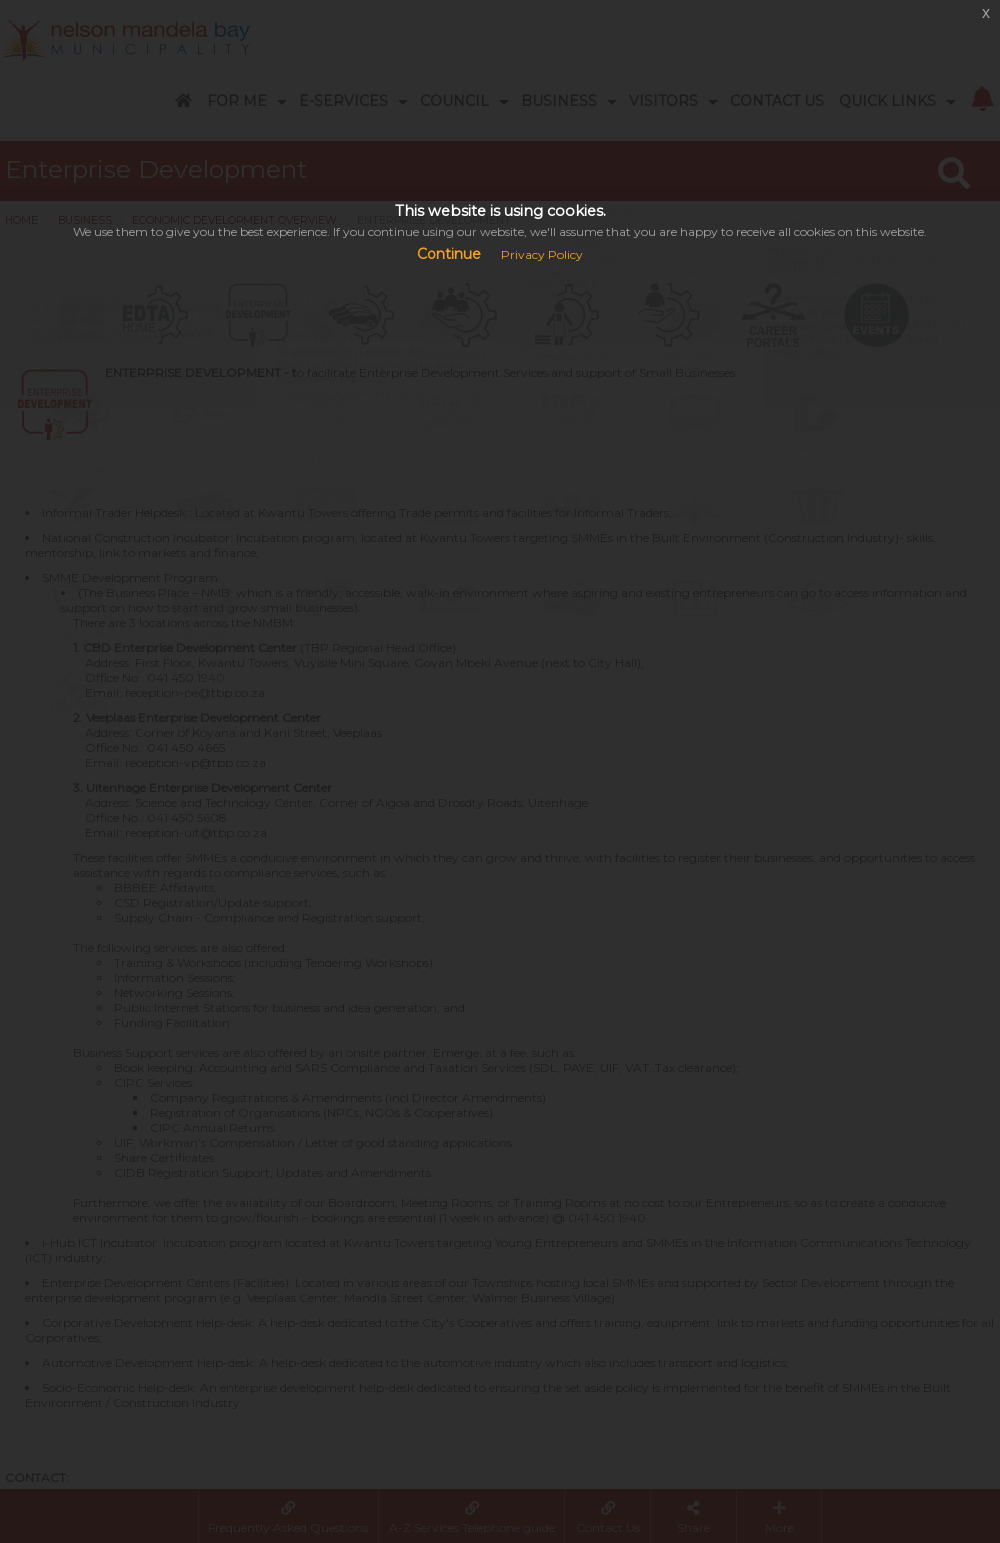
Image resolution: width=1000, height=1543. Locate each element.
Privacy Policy (542, 254)
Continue (449, 254)
